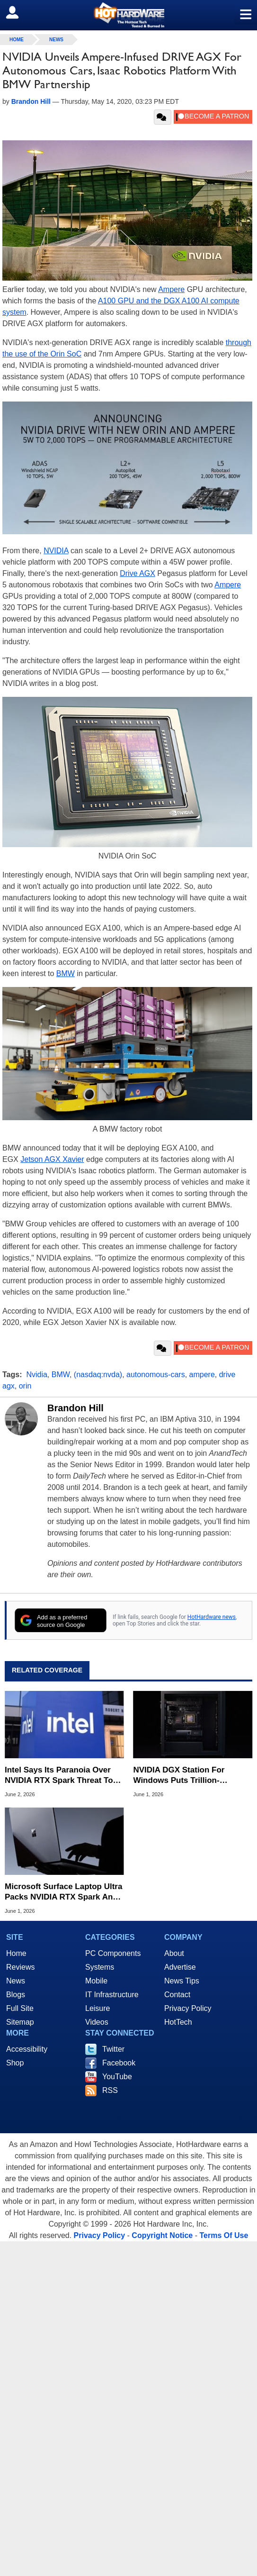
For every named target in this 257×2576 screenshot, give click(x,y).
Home (16, 1953)
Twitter (113, 2049)
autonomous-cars (155, 1374)
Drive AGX (137, 573)
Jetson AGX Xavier (52, 1159)
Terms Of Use (223, 2235)
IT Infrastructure (112, 1995)
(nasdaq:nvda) (98, 1374)
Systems (99, 1967)
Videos (96, 2022)
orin (25, 1386)
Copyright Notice (162, 2235)
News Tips (181, 1981)
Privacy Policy (188, 2008)
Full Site (20, 2008)
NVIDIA (56, 551)
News (56, 39)
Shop (15, 2063)
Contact (177, 1995)
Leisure (97, 2008)
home (16, 39)
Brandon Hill (75, 1408)
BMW (65, 973)
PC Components (113, 1953)
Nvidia (36, 1374)
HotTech (178, 2022)
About (174, 1953)
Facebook (118, 2063)
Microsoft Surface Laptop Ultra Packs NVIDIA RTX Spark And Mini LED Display (63, 1892)
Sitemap (20, 2022)
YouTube (117, 2077)
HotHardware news (211, 1617)
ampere (202, 1374)
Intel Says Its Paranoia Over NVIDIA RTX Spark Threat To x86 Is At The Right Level (59, 1775)
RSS (110, 2090)
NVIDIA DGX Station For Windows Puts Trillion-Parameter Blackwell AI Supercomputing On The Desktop (180, 1775)
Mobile (96, 1981)
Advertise (180, 1967)
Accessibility (26, 2049)
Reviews (20, 1967)
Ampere (171, 289)
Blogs (15, 1995)
